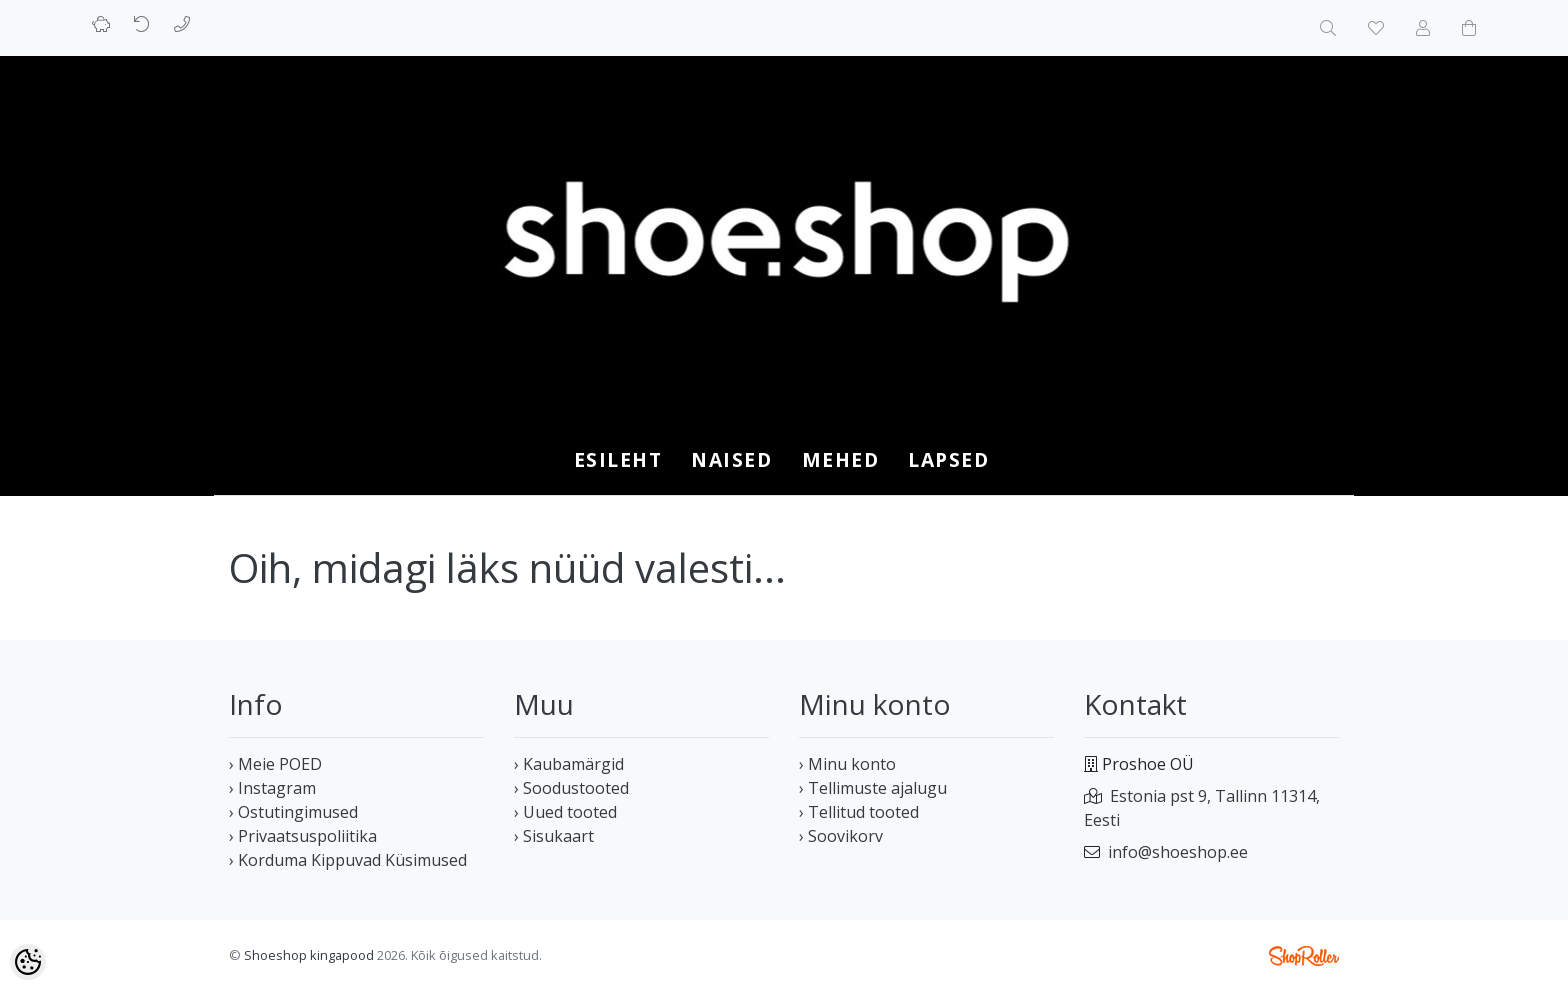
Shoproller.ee (1304, 956)
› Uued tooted (565, 812)
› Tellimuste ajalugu (873, 788)
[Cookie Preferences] (28, 962)
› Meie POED (275, 764)
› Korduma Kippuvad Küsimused (348, 860)
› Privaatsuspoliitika (303, 836)
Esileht (618, 459)
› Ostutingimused (293, 812)
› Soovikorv (841, 836)
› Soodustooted (571, 788)
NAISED (731, 459)
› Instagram (272, 788)
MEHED (841, 459)
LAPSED (948, 459)
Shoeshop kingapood (309, 955)
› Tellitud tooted (859, 812)
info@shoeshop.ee (1178, 852)
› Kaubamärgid (569, 764)
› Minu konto (847, 764)
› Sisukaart (554, 836)
